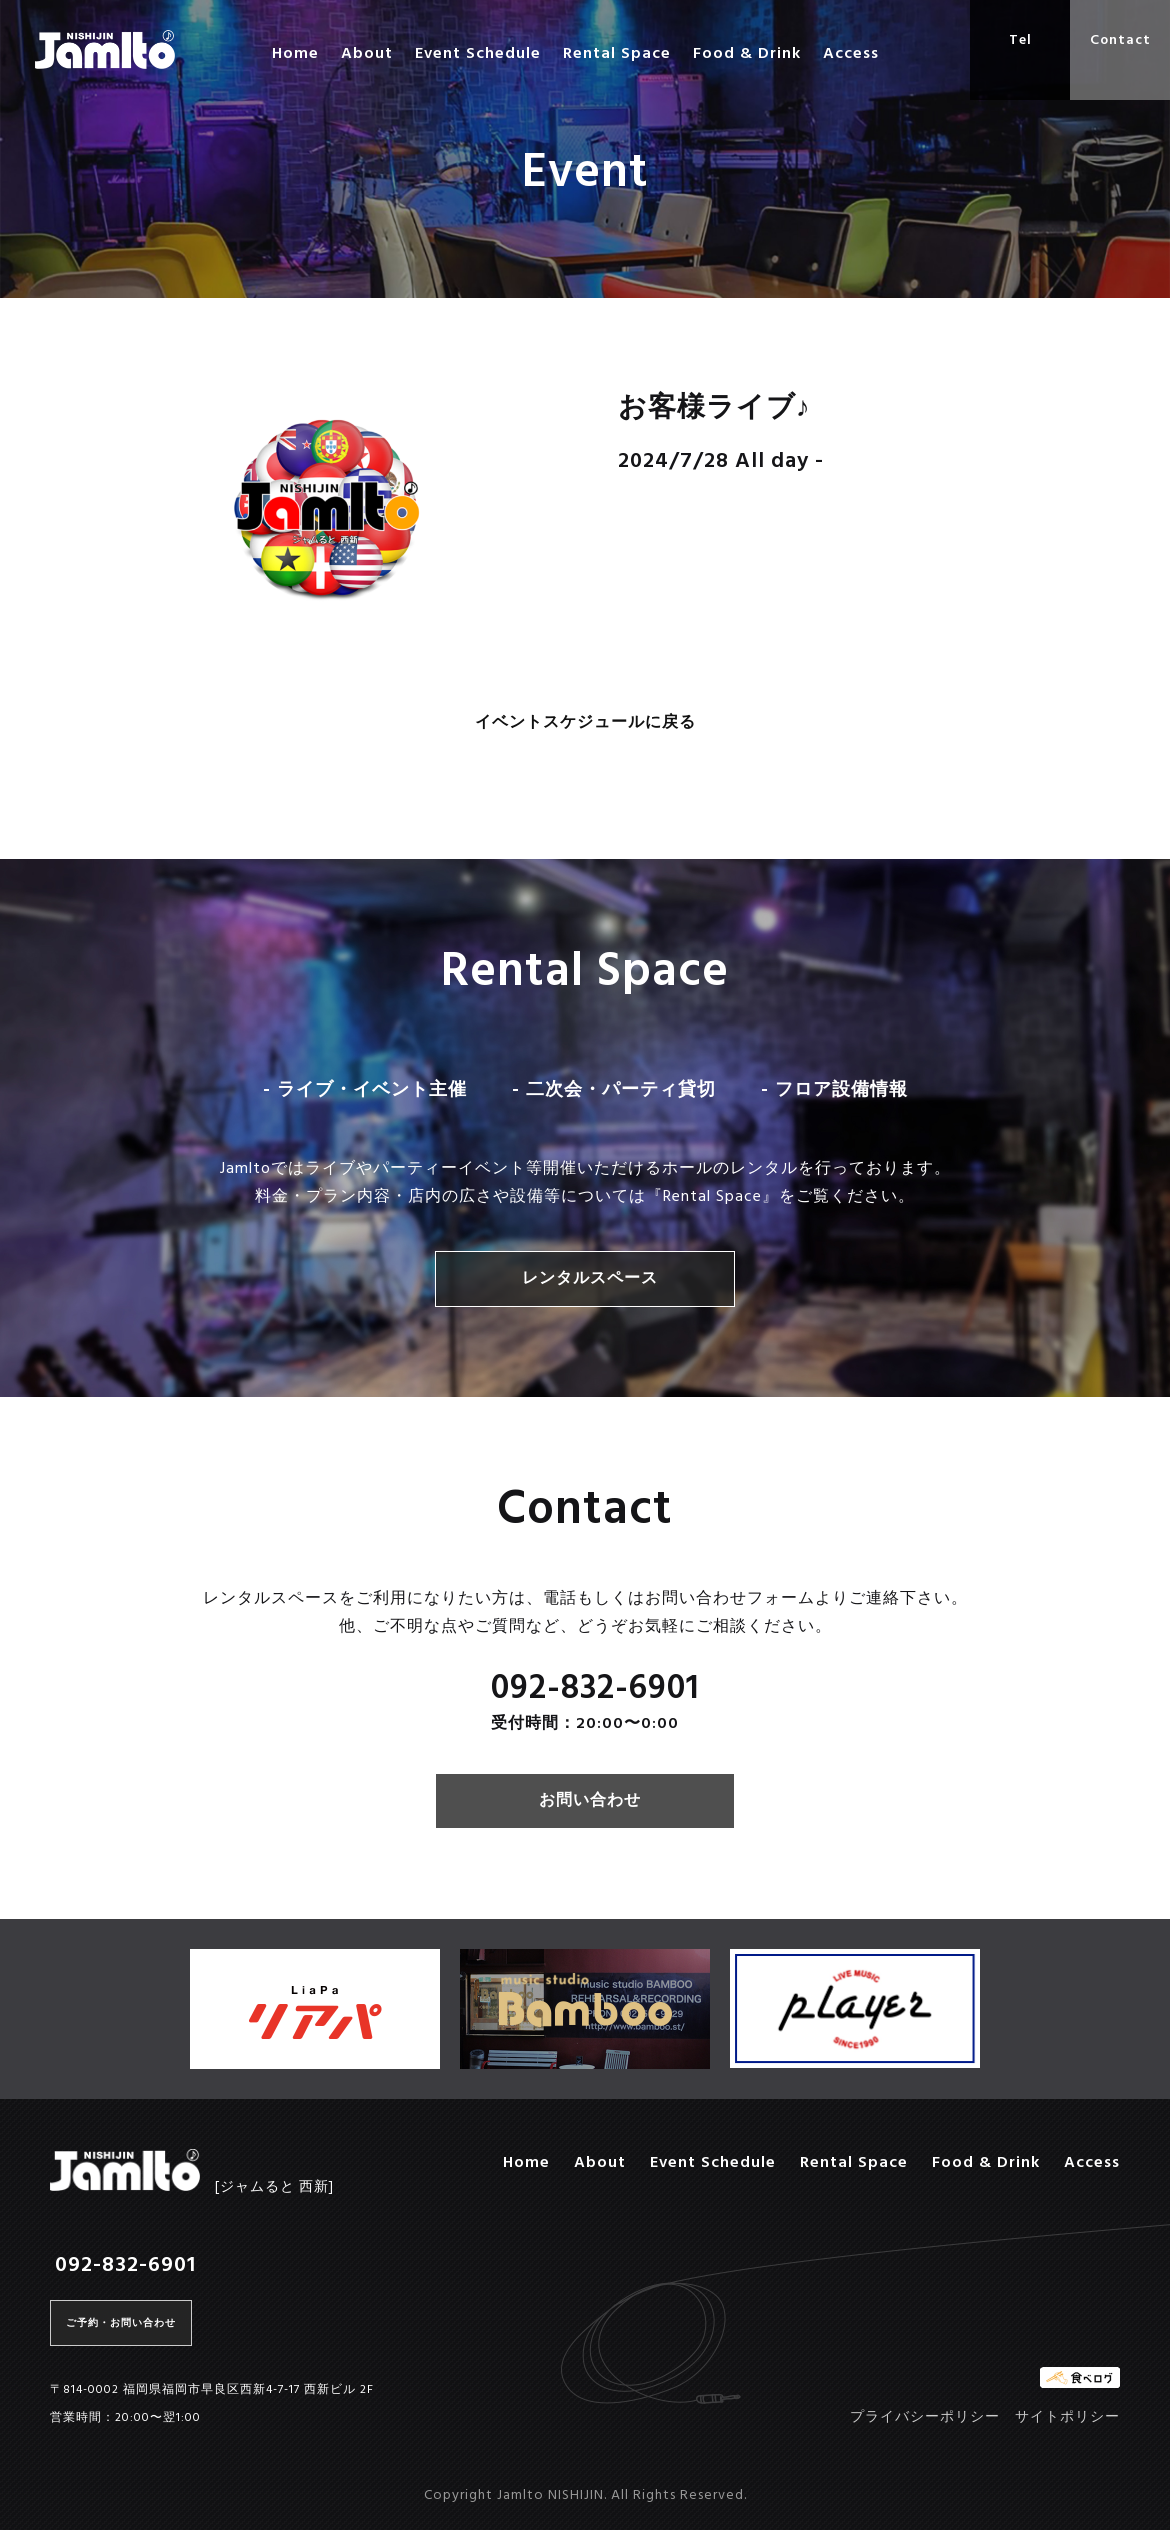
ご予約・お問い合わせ (121, 2323)
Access (851, 54)
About (367, 54)
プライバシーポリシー (925, 2417)
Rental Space (617, 54)
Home (295, 54)
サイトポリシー (1067, 2417)
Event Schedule (478, 54)
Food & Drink (747, 54)
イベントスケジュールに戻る (585, 723)
